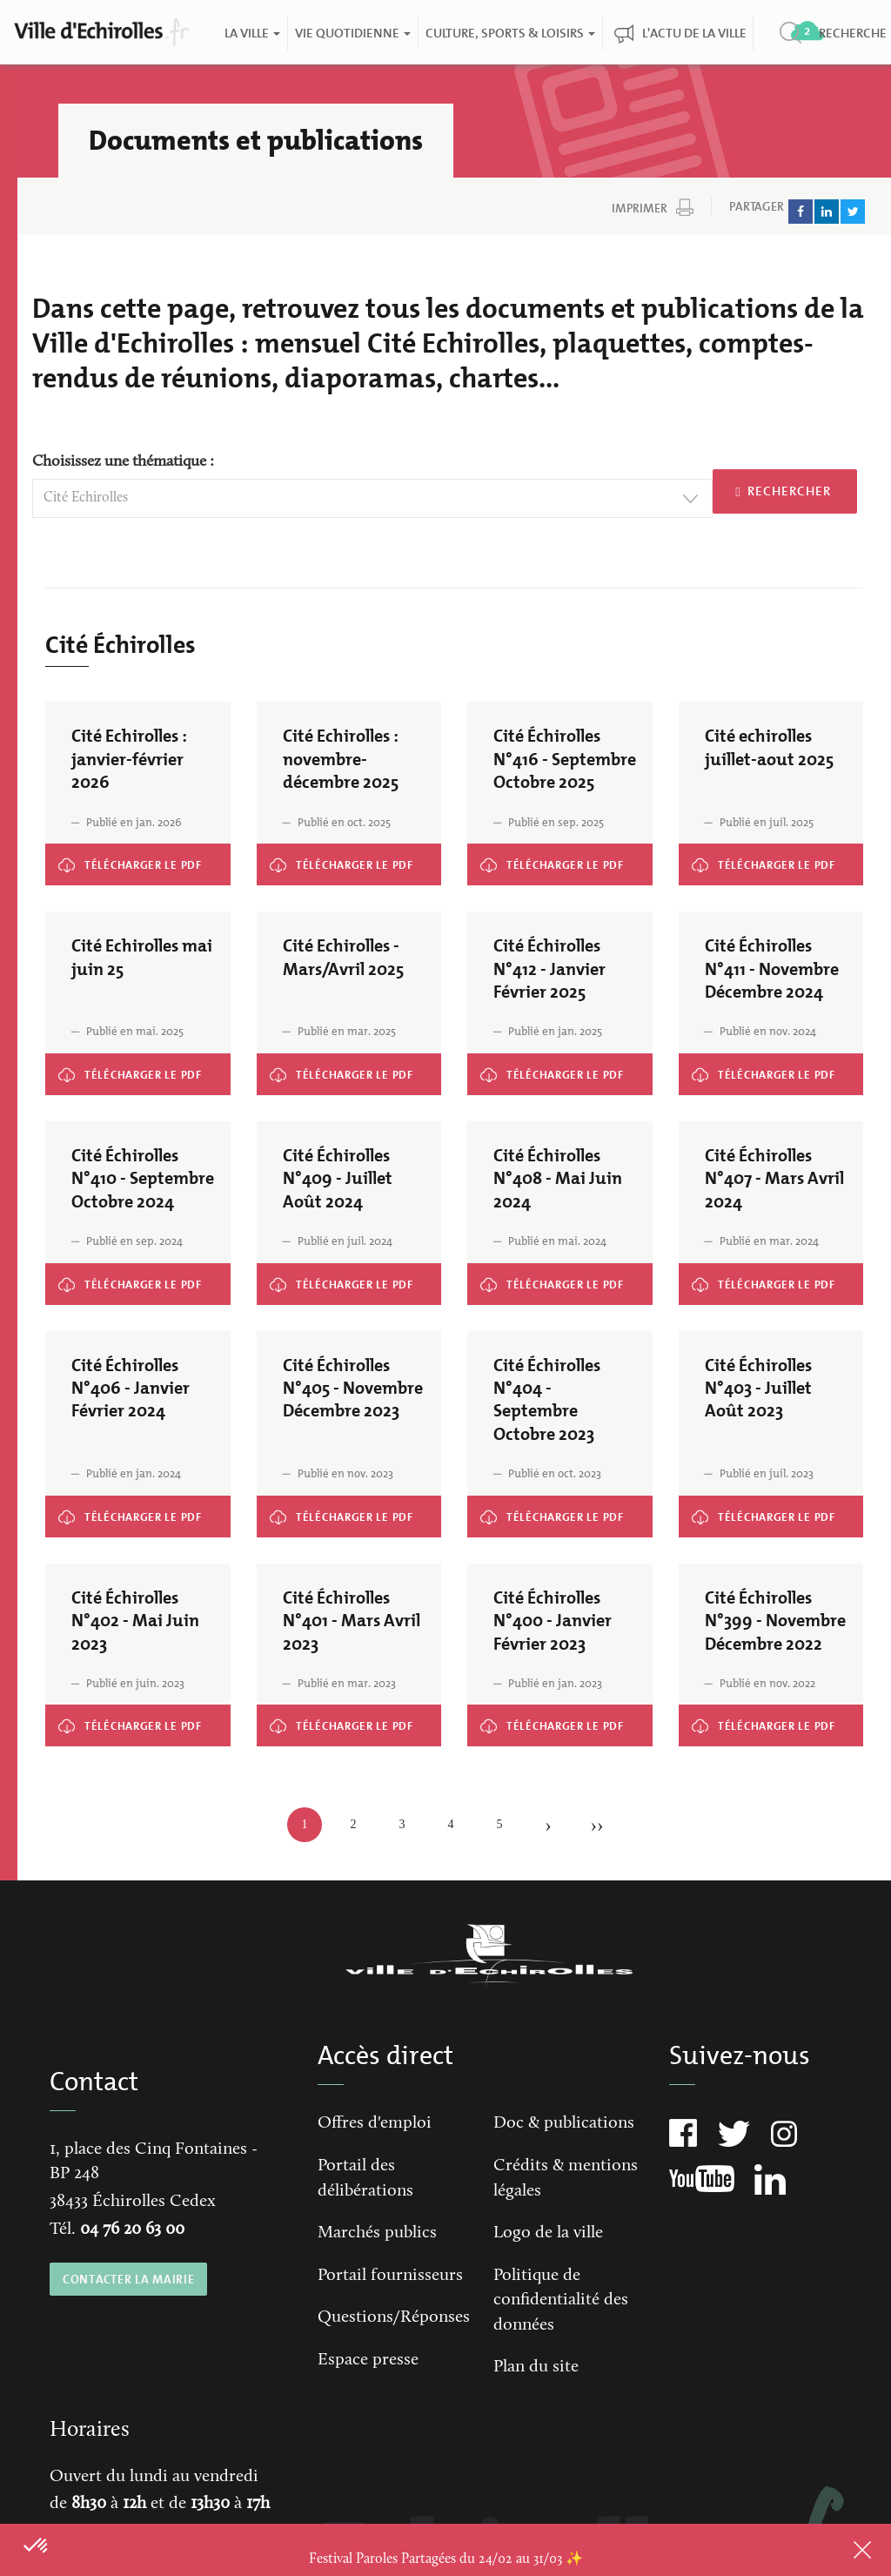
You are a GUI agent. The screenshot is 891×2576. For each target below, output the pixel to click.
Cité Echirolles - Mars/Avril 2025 (320, 1067)
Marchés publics (377, 2233)
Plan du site (536, 2367)
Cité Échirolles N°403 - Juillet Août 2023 (756, 1509)
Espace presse (368, 2360)
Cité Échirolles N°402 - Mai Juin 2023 (117, 1718)
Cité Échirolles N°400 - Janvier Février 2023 (551, 1718)
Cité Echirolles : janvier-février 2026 (115, 857)
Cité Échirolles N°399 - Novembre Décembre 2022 (766, 1724)
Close (840, 2550)
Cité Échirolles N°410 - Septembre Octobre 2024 (130, 1283)
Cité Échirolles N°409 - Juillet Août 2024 (336, 1276)
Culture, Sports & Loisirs (509, 33)
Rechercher (783, 491)
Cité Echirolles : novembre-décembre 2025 (340, 857)
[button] (36, 2546)
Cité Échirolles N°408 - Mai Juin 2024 (540, 1276)
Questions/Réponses (394, 2317)
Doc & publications (563, 2123)
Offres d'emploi (375, 2123)
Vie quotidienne (352, 33)
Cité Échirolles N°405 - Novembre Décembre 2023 (344, 1515)
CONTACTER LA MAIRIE (128, 2279)
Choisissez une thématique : (123, 462)
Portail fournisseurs (390, 2275)
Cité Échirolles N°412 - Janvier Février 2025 (550, 1067)
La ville (251, 33)
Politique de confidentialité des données (560, 2300)
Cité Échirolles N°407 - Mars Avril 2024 (755, 1276)
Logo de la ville (548, 2233)
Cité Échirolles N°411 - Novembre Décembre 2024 (765, 1073)
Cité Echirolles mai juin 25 (96, 1067)
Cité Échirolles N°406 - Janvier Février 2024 (130, 1509)
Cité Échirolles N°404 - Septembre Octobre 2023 (553, 1515)
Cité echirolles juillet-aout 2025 (740, 857)
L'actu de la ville (693, 33)
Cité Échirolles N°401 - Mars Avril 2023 (332, 1718)
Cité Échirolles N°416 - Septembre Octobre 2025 (552, 863)
